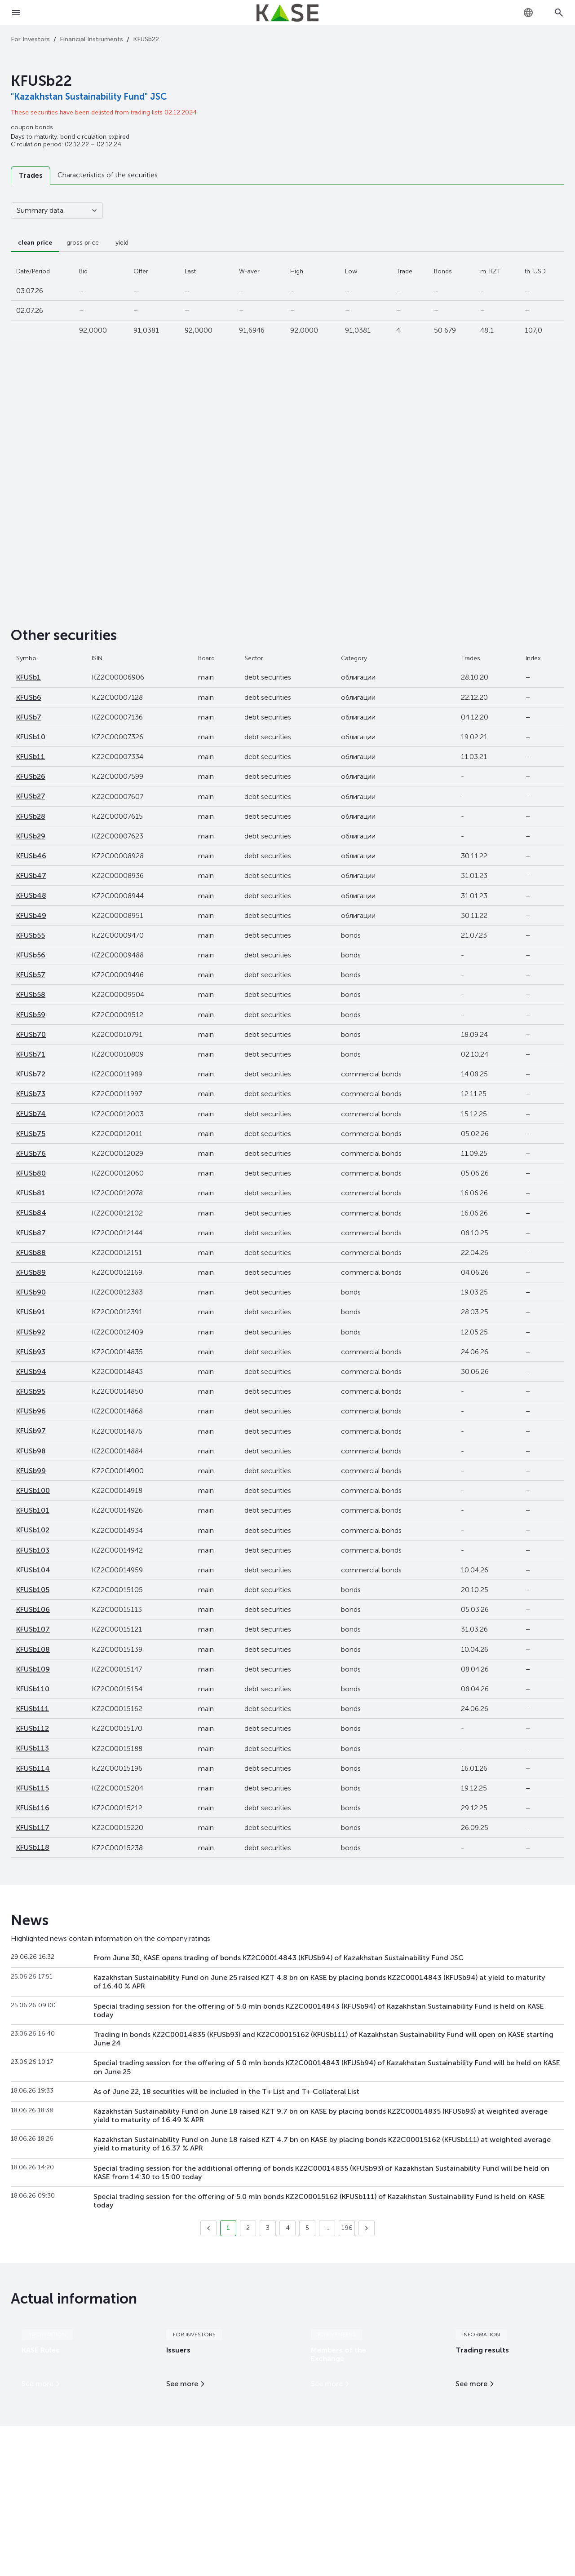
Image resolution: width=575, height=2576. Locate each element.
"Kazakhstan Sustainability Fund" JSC (89, 96)
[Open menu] (16, 13)
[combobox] (528, 13)
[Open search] (559, 13)
